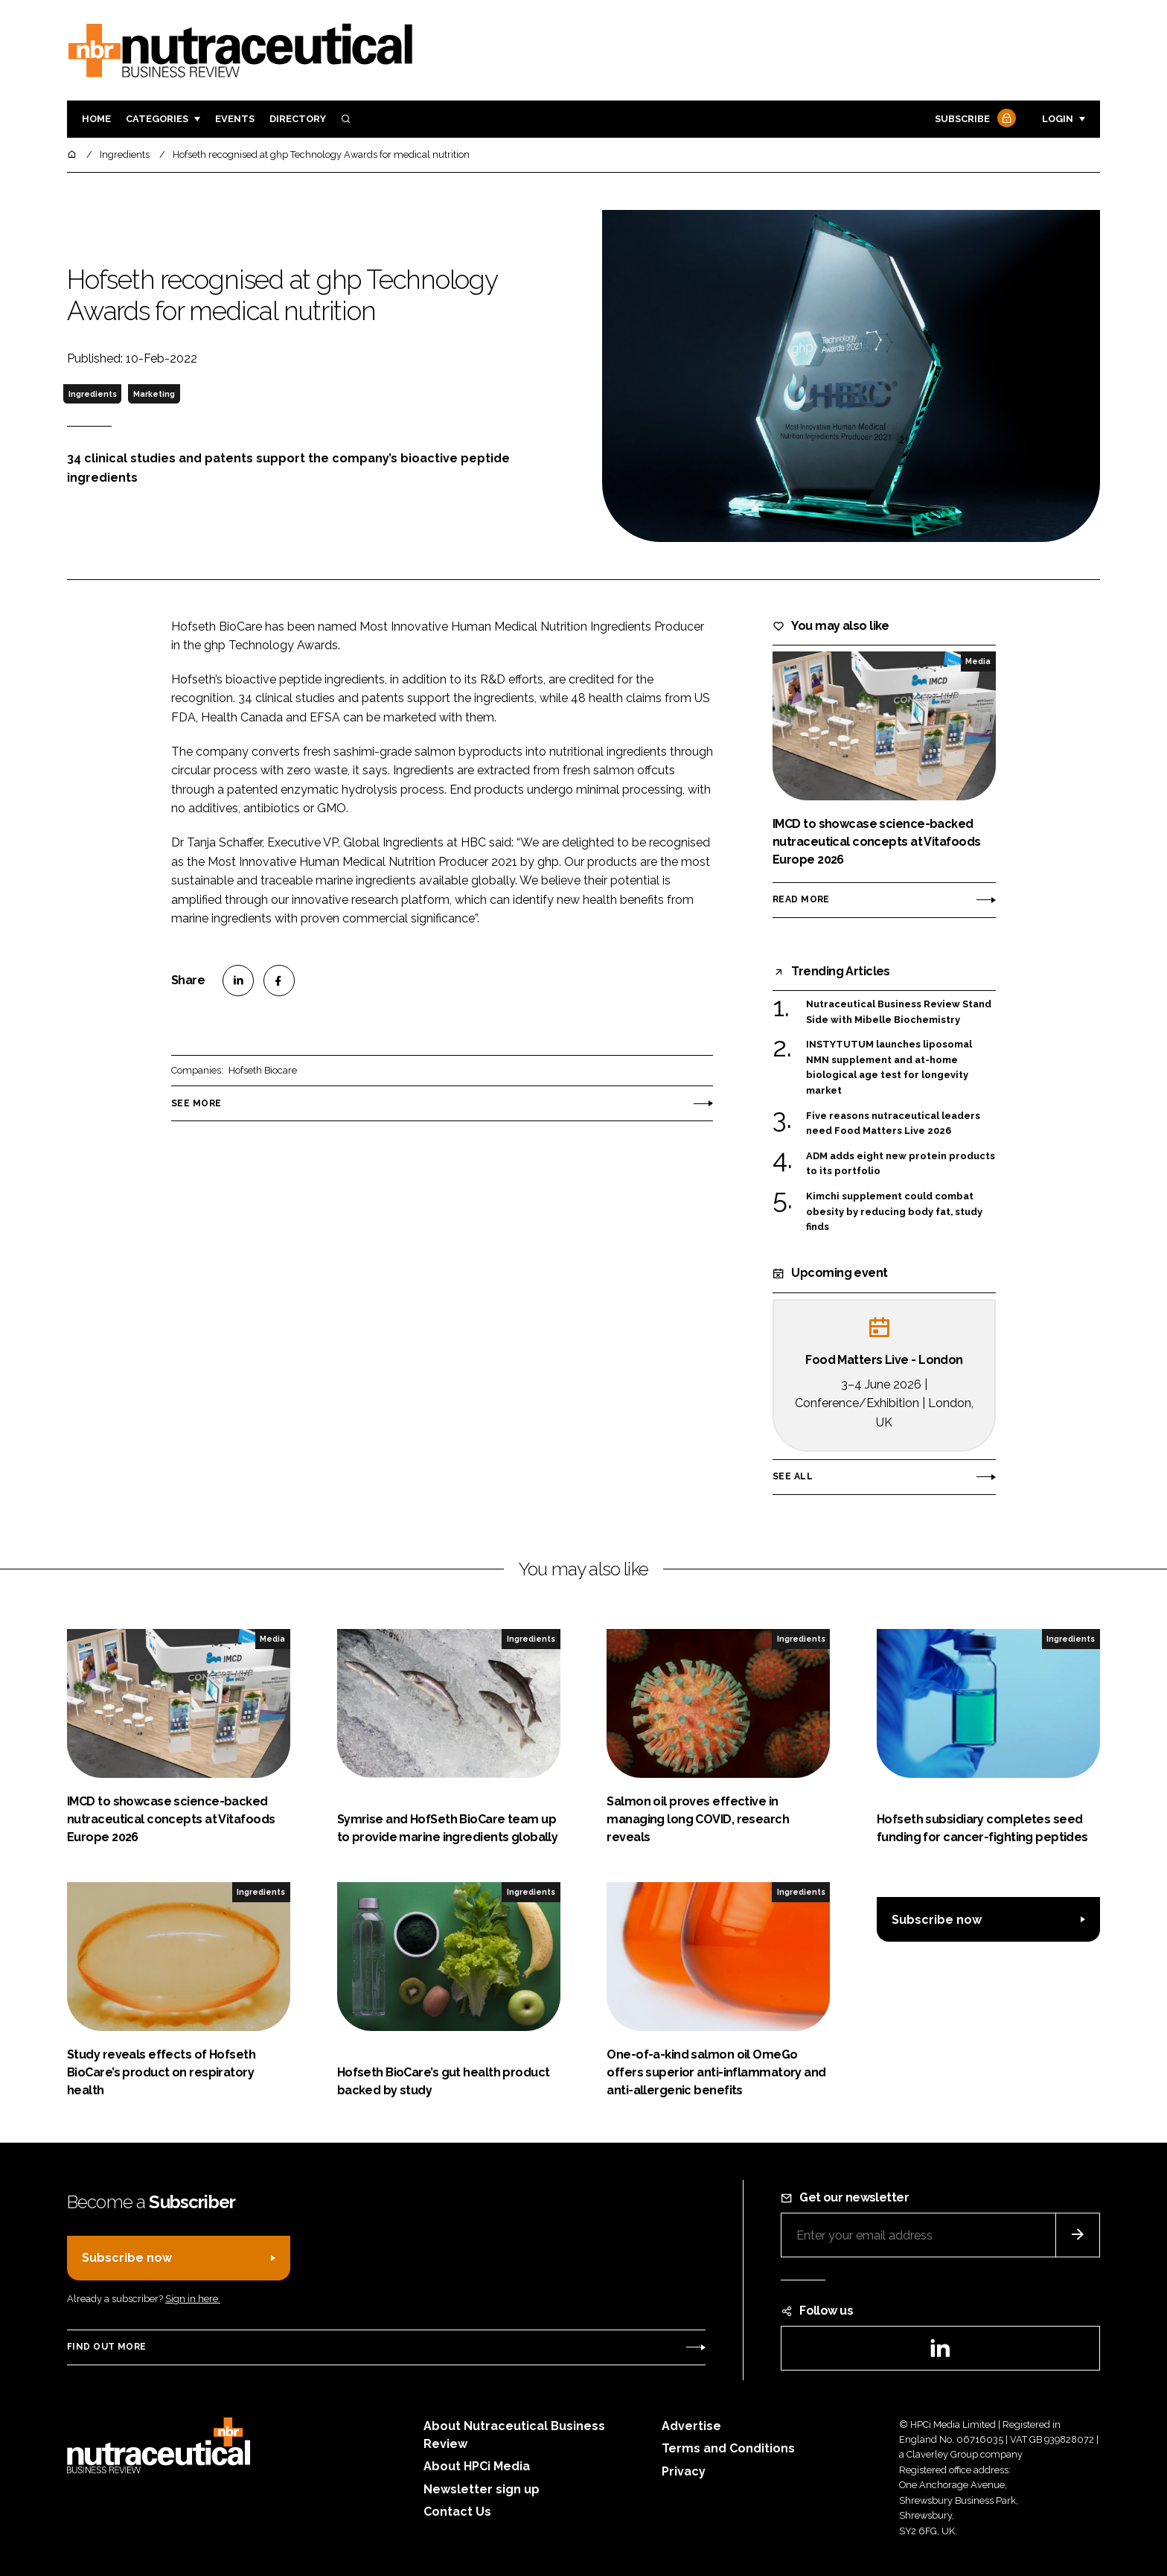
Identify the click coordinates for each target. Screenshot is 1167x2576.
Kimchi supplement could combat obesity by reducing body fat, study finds (894, 1211)
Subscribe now (937, 1920)
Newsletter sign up (481, 2489)
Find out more (106, 2346)
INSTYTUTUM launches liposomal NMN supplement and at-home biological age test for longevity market (889, 1067)
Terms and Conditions (728, 2448)
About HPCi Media (476, 2466)
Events (235, 118)
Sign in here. (192, 2298)
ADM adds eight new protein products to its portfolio (900, 1164)
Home (96, 118)
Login (1057, 118)
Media (978, 661)
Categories (157, 118)
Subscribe (973, 119)
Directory (297, 118)
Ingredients (92, 393)
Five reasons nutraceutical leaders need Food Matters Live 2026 (893, 1124)
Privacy (684, 2471)
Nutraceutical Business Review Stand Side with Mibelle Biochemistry (898, 1010)
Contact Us (457, 2512)
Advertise (691, 2426)
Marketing (154, 393)
